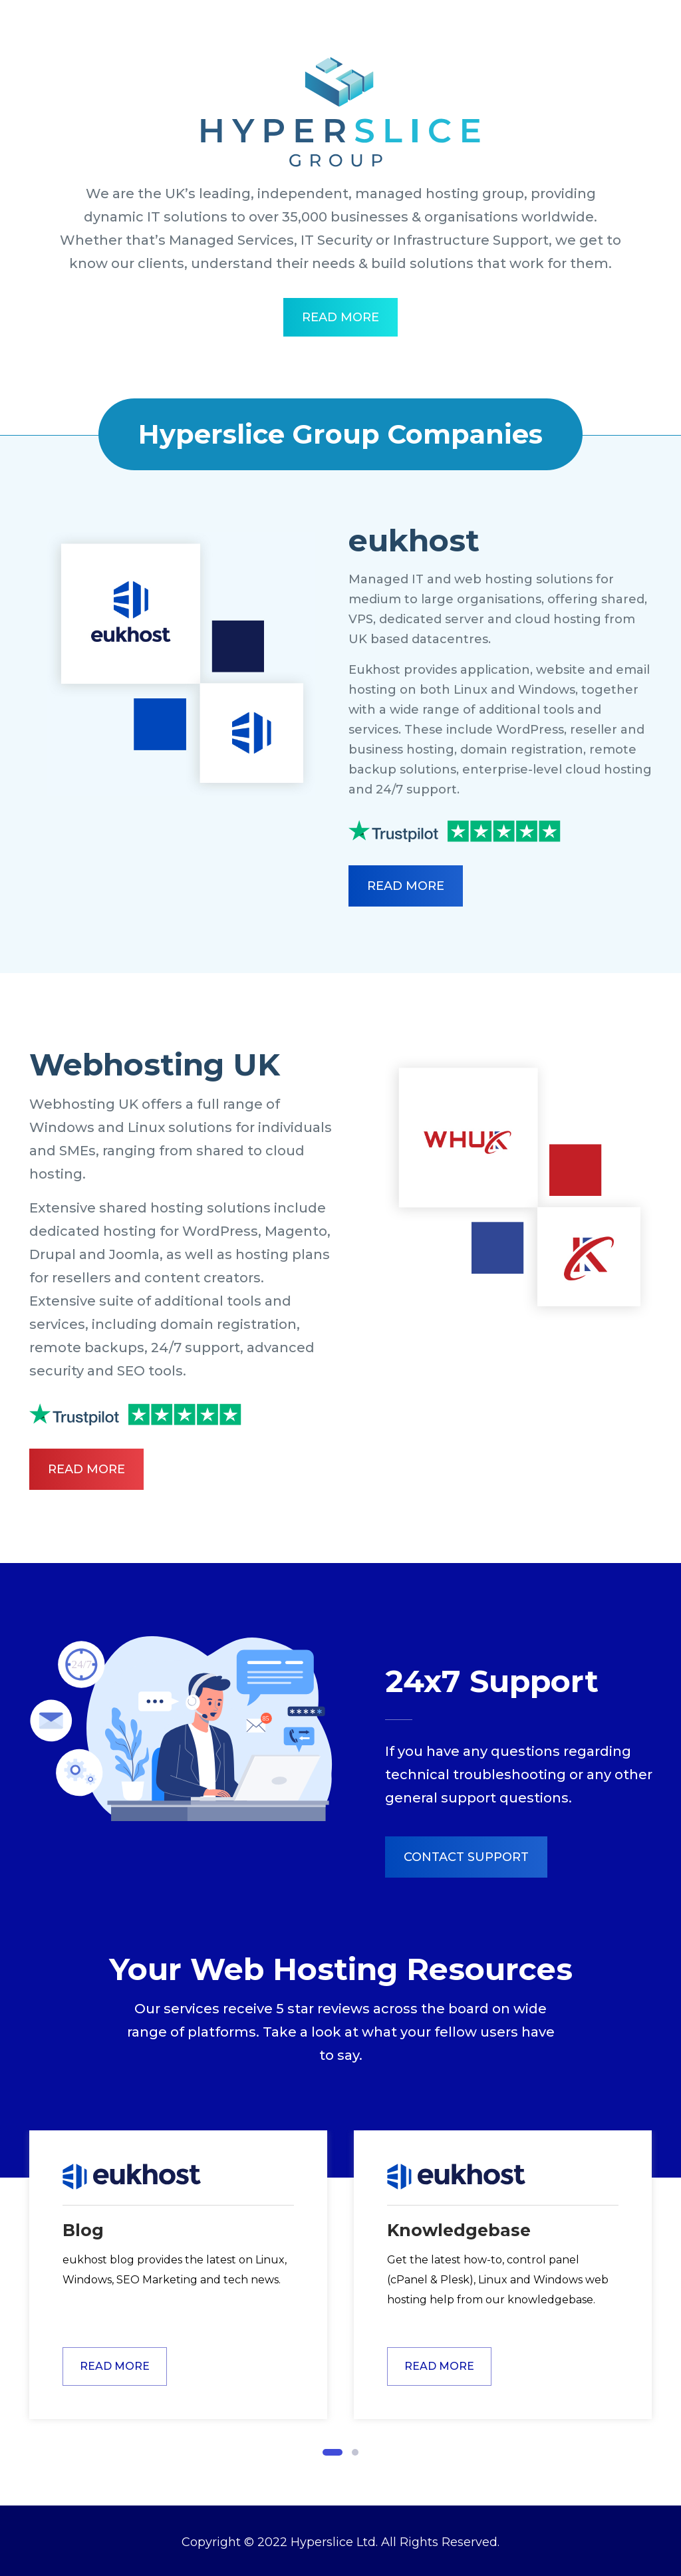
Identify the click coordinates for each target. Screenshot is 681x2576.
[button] (332, 2452)
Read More (340, 317)
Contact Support (466, 1857)
